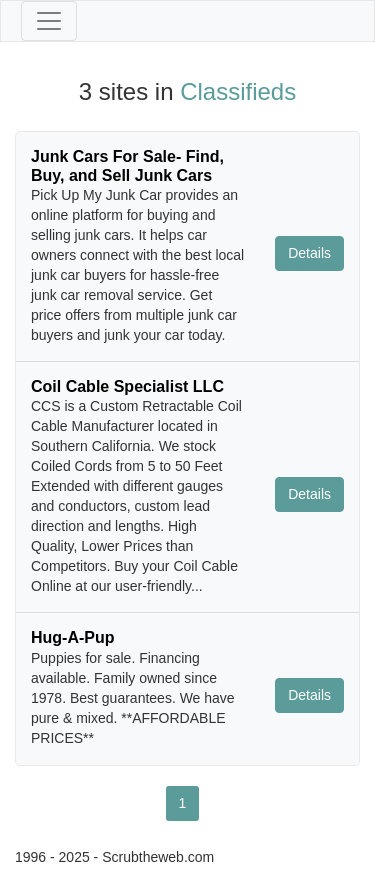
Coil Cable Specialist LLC (127, 386)
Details (309, 253)
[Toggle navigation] (49, 21)
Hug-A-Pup (73, 637)
